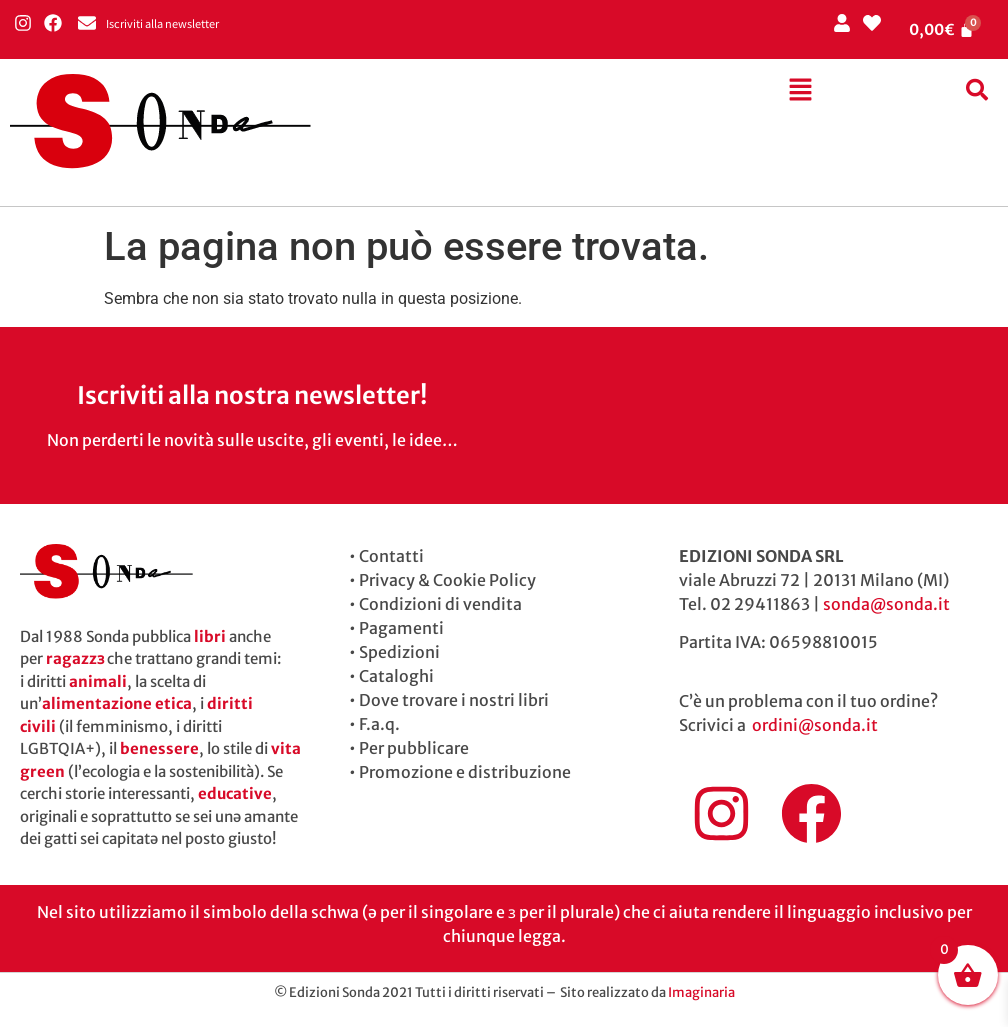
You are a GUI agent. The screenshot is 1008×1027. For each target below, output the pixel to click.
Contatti (391, 556)
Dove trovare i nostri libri (454, 700)
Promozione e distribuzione (465, 772)
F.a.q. (379, 724)
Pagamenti (401, 628)
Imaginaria (701, 992)
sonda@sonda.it (886, 604)
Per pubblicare (414, 748)
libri (210, 636)
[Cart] (942, 29)
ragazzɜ (75, 658)
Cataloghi (396, 676)
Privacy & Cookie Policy (447, 580)
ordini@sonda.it (815, 725)
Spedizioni (399, 652)
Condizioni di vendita (440, 604)
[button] (800, 91)
